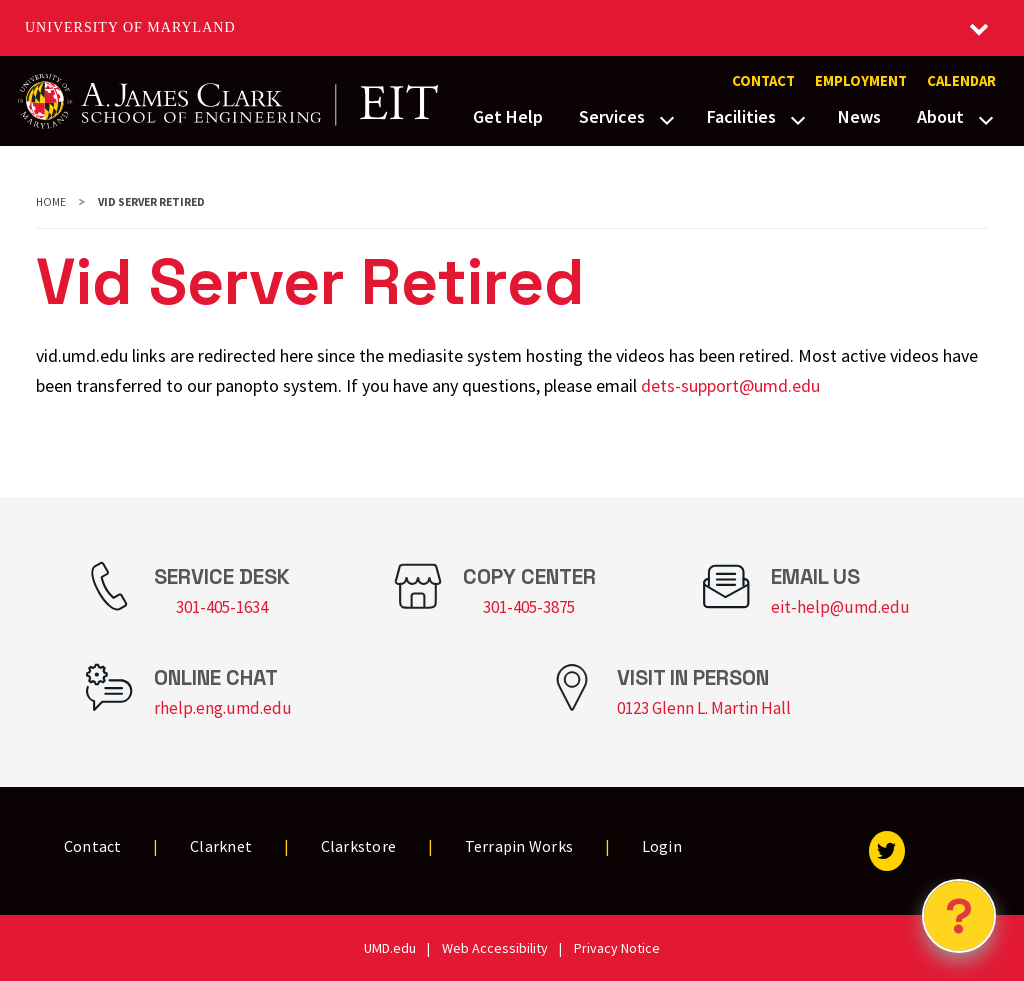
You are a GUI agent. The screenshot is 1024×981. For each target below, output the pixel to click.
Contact (763, 81)
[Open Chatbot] (959, 916)
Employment (861, 81)
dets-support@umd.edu (730, 385)
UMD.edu (390, 948)
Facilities (741, 116)
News (859, 116)
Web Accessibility (495, 948)
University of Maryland (130, 27)
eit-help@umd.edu (840, 607)
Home (51, 202)
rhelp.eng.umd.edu (223, 708)
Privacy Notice (617, 948)
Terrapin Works (519, 846)
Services (612, 116)
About (940, 116)
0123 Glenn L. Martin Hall (704, 708)
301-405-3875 (529, 607)
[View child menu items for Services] (667, 118)
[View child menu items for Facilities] (798, 118)
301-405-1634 (222, 607)
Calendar (961, 81)
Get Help (508, 116)
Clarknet (221, 846)
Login (662, 846)
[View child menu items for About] (986, 118)
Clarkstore (359, 846)
